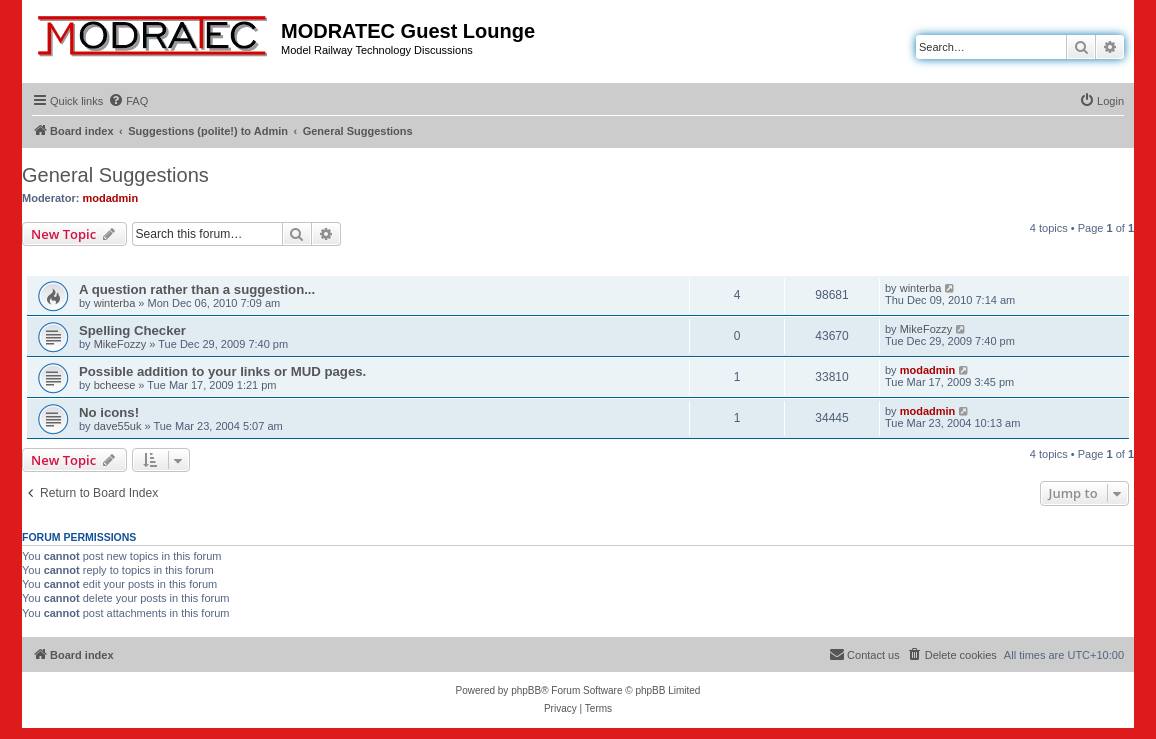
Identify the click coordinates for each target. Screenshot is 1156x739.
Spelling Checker (132, 330)
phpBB (526, 690)
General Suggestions (115, 175)
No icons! (109, 412)
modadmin (111, 198)
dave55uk (118, 426)
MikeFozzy (120, 344)
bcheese (115, 385)
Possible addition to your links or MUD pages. (222, 371)
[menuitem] (128, 101)
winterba (115, 303)
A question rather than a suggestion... (197, 289)
